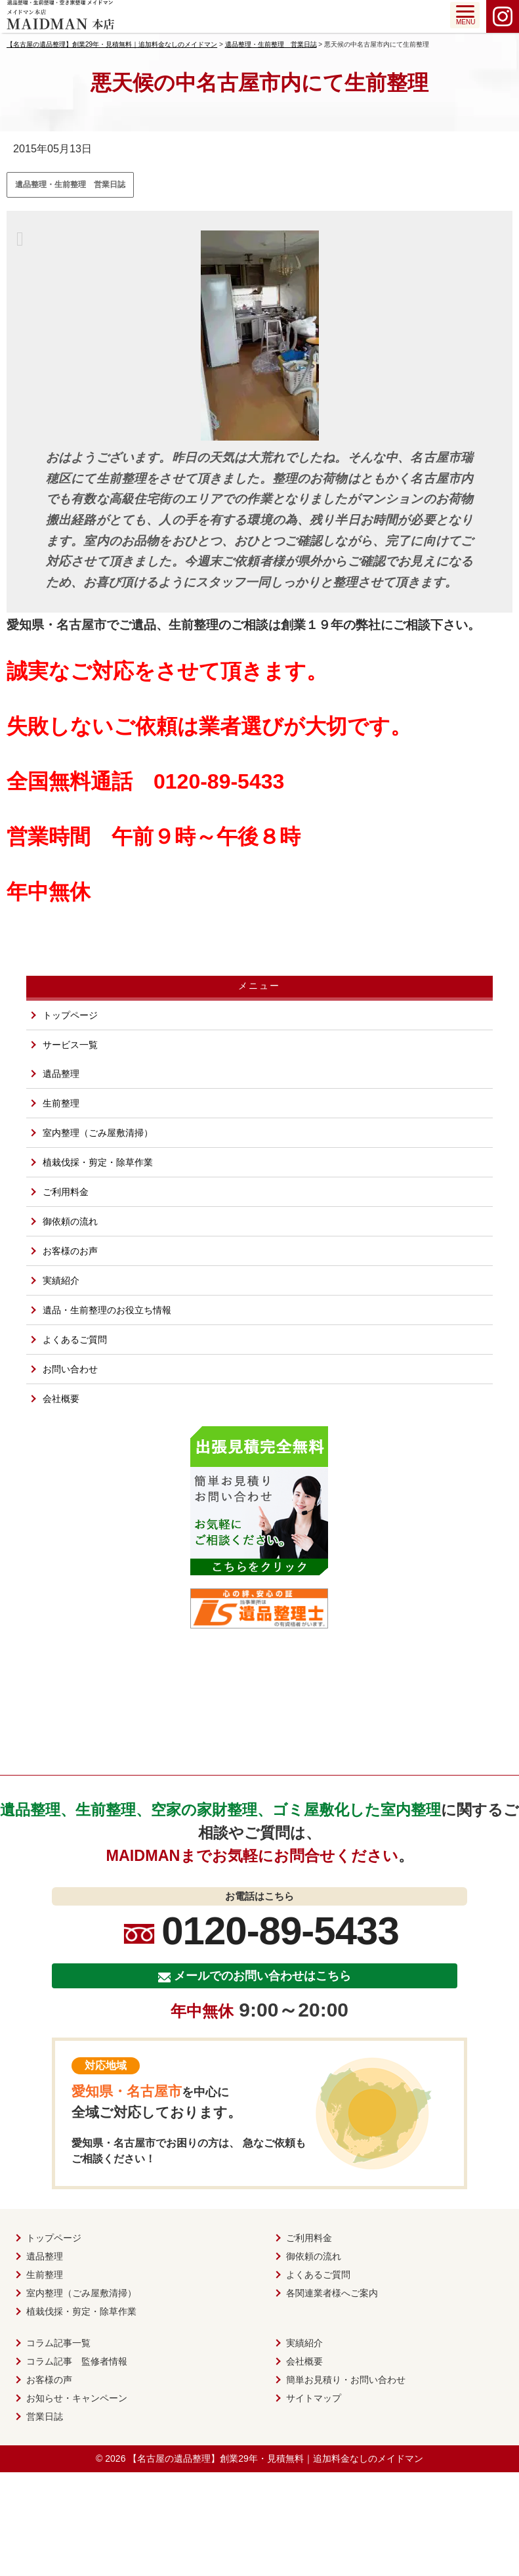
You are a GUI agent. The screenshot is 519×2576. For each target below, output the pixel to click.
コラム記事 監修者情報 (76, 2361)
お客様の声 (49, 2379)
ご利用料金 (66, 1192)
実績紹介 (61, 1280)
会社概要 (61, 1398)
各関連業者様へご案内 (332, 2293)
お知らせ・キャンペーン (76, 2398)
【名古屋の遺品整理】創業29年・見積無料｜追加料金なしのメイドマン (275, 2458)
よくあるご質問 (75, 1339)
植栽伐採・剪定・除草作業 (98, 1162)
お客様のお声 (70, 1251)
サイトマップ (313, 2398)
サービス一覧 (70, 1044)
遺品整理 (61, 1073)
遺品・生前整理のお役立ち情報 (107, 1310)
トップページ (70, 1015)
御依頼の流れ (70, 1221)
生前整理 (61, 1103)
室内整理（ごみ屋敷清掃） (98, 1132)
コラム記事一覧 (58, 2342)
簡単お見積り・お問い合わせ (345, 2379)
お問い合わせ (70, 1369)
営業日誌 (44, 2416)
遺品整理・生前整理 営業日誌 (70, 184)
